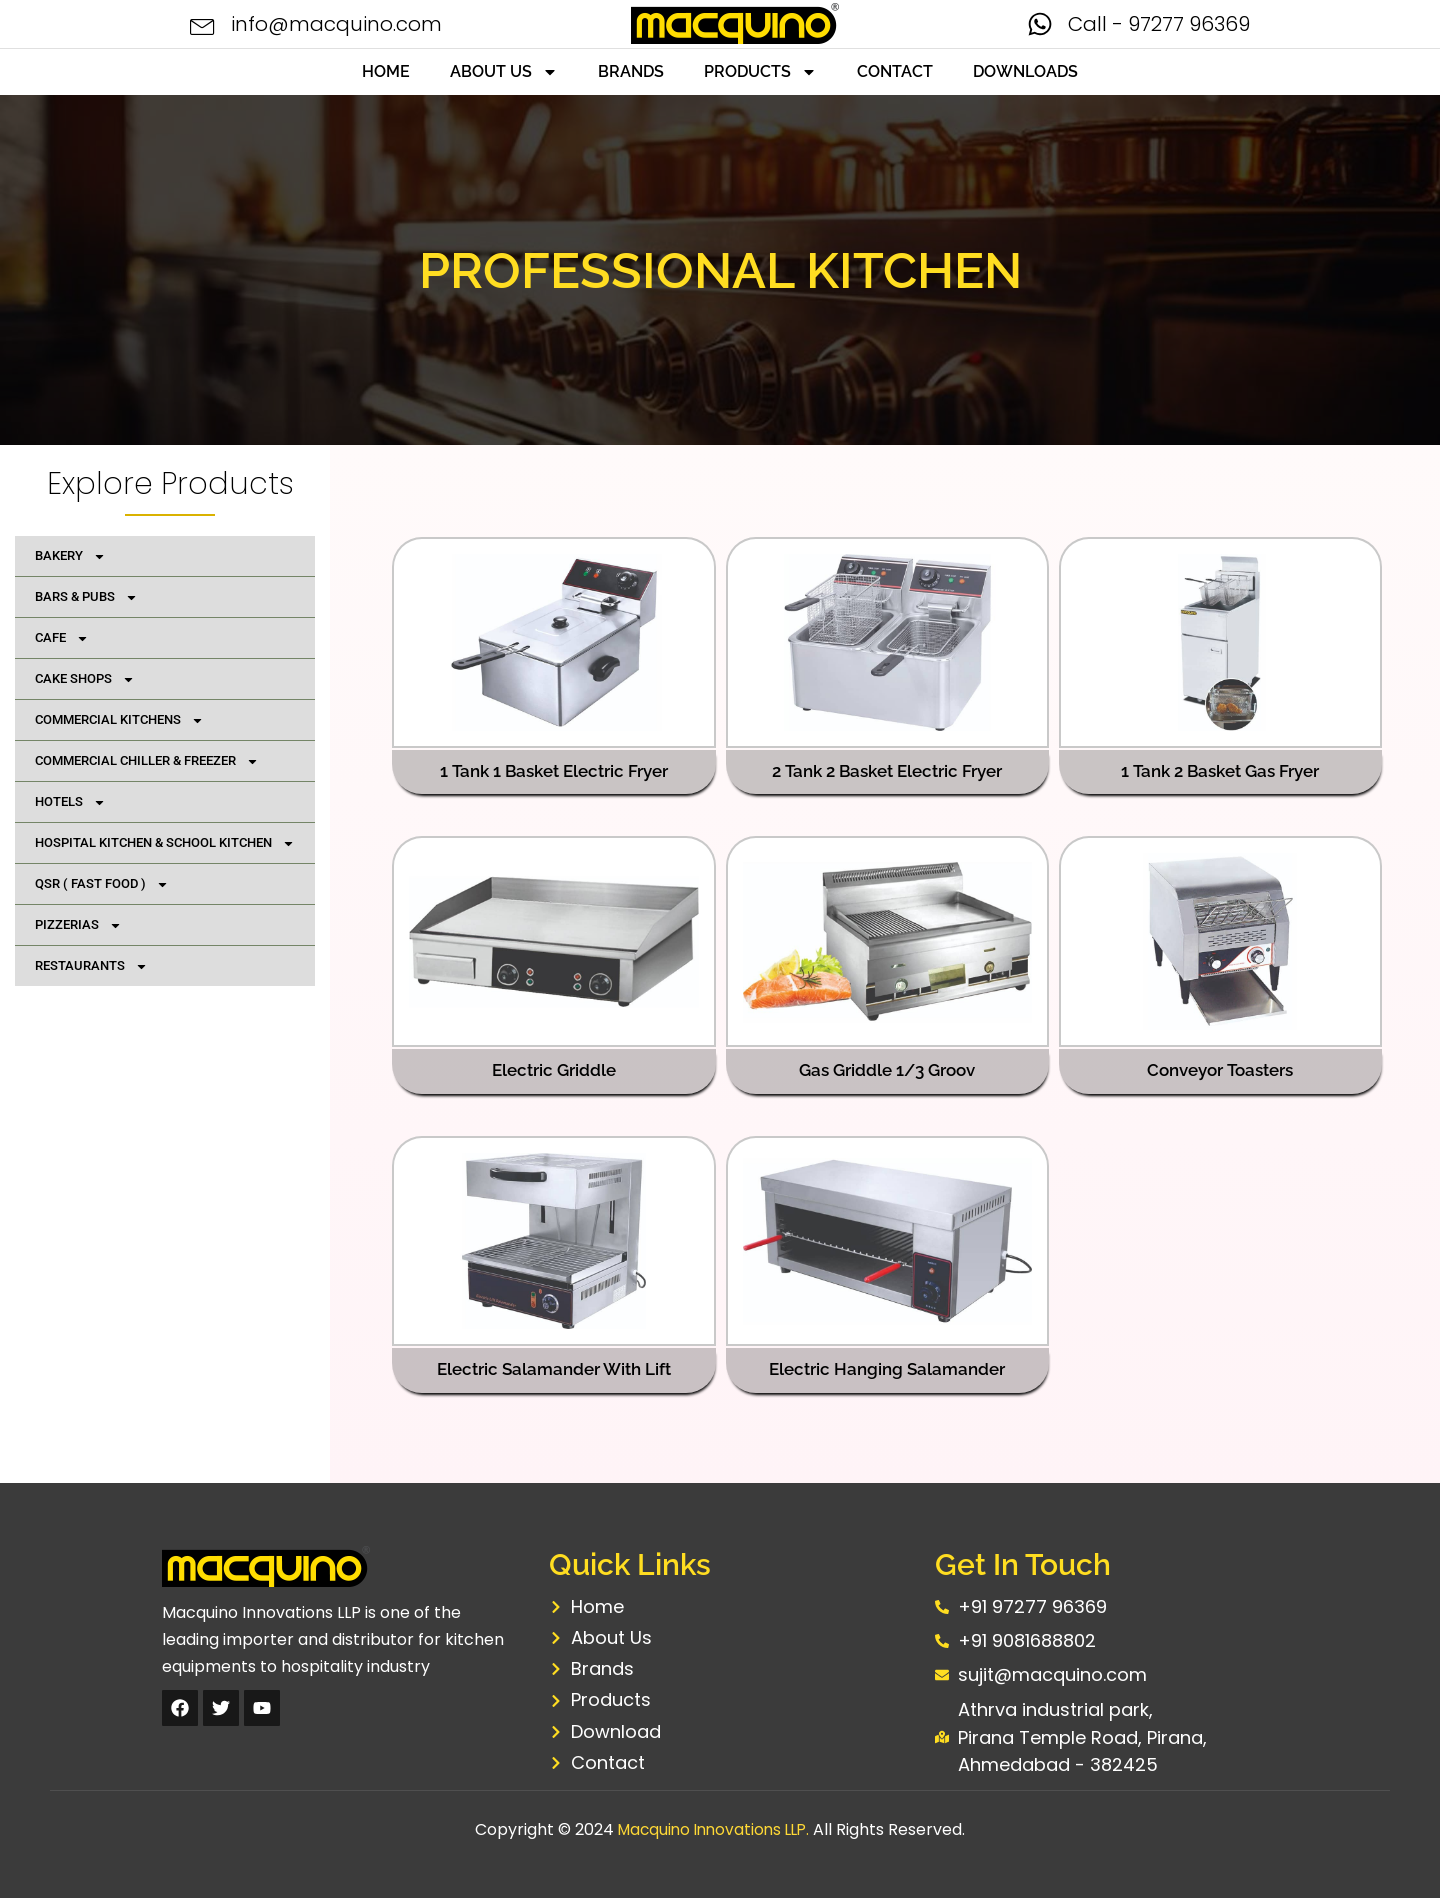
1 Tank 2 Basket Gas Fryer (1220, 771)
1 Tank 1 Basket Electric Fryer (554, 771)
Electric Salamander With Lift (554, 1368)
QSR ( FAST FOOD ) (102, 884)
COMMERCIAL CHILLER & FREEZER (147, 761)
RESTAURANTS (91, 966)
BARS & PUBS (86, 597)
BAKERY (70, 556)
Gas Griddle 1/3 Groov (887, 1070)
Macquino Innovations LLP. (714, 1832)
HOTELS (70, 802)
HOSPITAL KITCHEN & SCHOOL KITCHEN (165, 843)
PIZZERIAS (78, 925)
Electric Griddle (554, 1070)
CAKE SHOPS (85, 679)
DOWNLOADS (1025, 71)
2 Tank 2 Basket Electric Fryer (887, 771)
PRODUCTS (760, 72)
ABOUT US (504, 72)
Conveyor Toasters (1220, 1070)
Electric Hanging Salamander (887, 1368)
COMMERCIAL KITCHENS (119, 720)
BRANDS (631, 71)
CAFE (62, 638)
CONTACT (895, 71)
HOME (386, 71)
